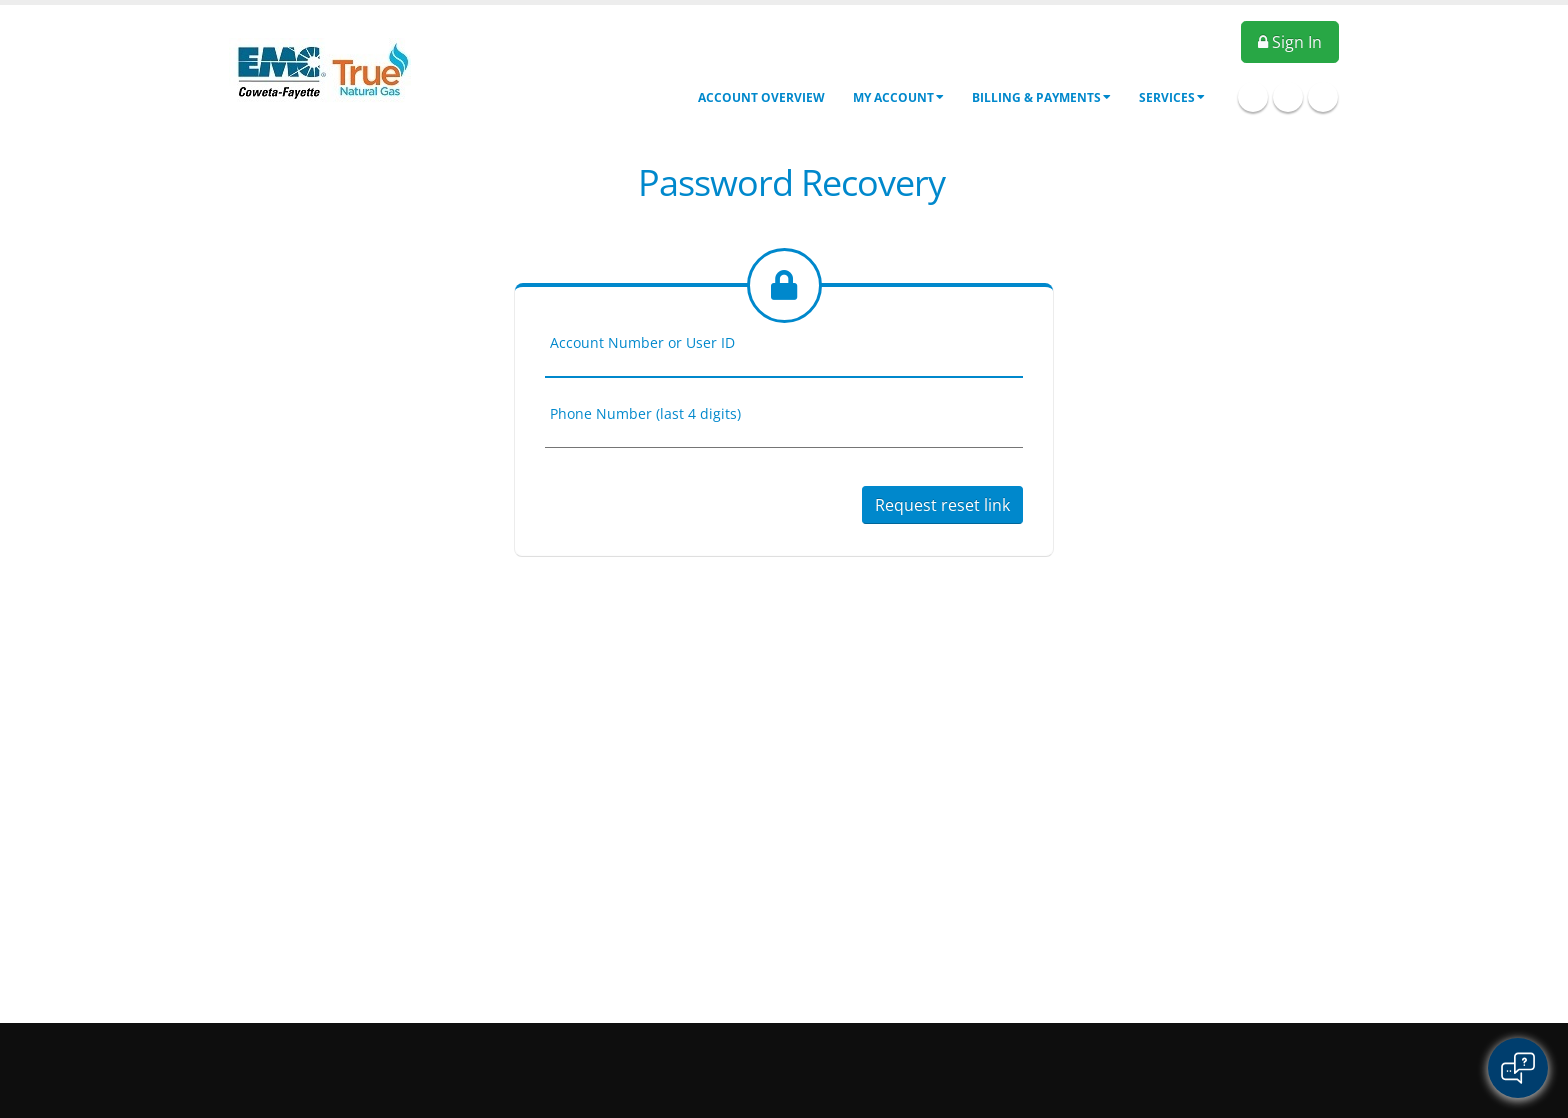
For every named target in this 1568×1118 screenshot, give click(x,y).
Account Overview (761, 97)
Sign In (1290, 42)
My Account (898, 97)
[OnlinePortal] (320, 68)
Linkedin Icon (1288, 97)
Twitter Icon (1323, 97)
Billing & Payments (1041, 97)
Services (1172, 97)
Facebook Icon (1253, 97)
